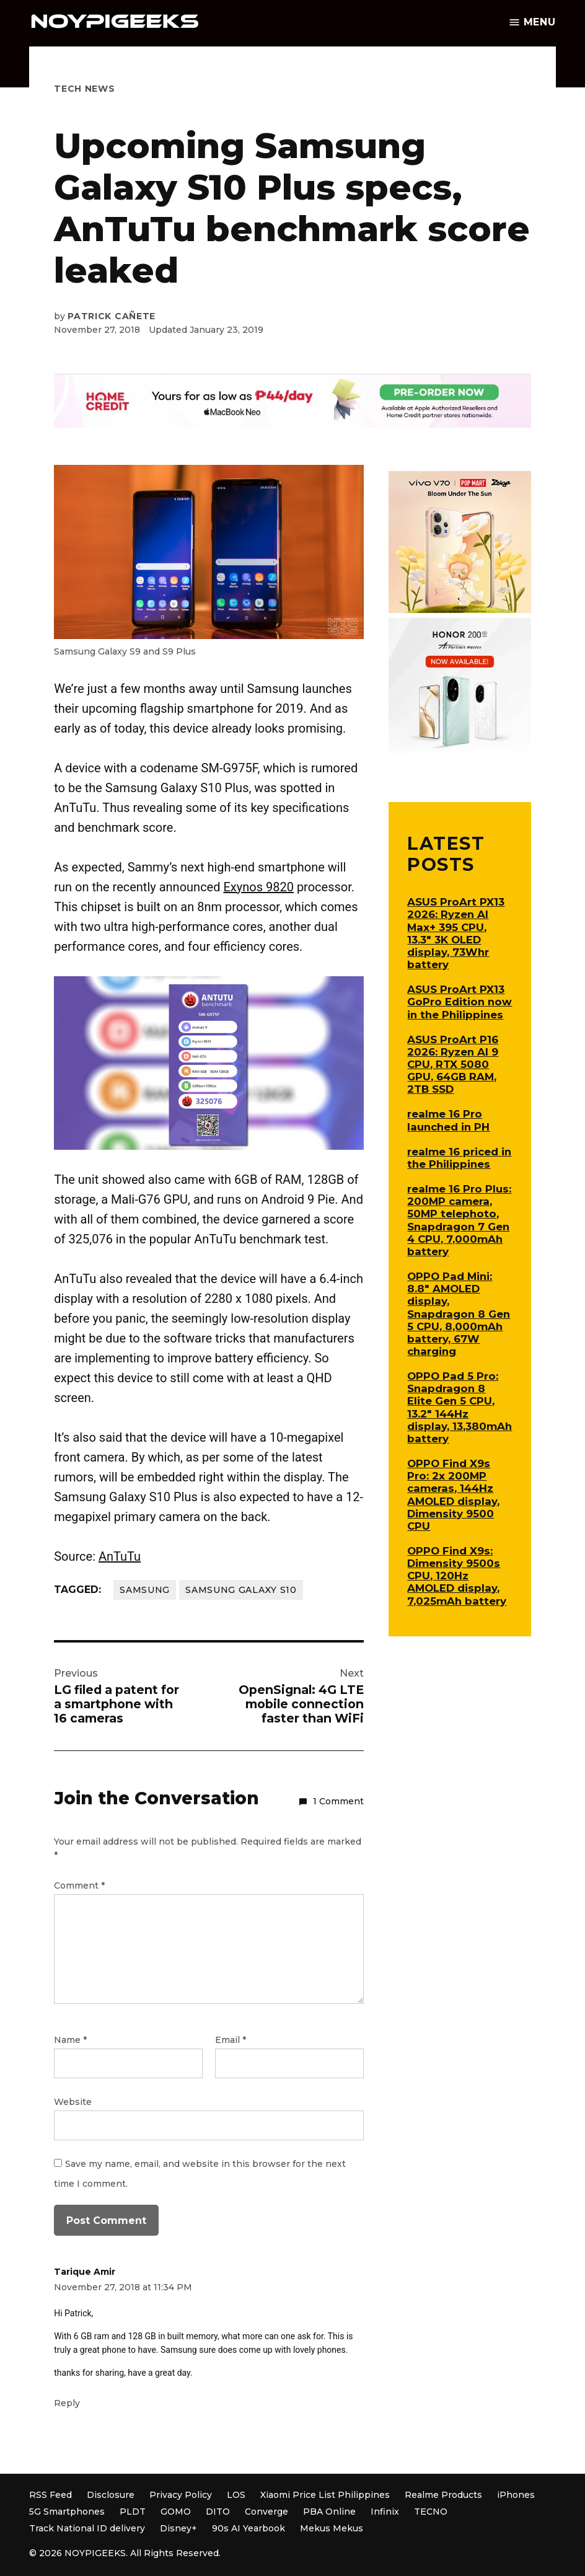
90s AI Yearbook (248, 2528)
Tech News (84, 88)
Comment (79, 1885)
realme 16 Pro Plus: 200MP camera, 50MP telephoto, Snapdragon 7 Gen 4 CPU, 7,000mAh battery (459, 1220)
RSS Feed (50, 2494)
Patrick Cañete (112, 316)
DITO (218, 2511)
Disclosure (110, 2494)
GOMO (176, 2511)
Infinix (385, 2511)
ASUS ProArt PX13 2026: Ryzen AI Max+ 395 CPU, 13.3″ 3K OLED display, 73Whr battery (455, 933)
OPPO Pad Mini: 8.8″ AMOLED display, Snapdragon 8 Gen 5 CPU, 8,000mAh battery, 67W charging (458, 1313)
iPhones (516, 2494)
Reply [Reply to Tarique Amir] (67, 2403)
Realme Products (443, 2494)
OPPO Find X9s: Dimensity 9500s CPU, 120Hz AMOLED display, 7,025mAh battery (456, 1576)
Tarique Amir (84, 2271)
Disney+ (178, 2528)
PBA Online (329, 2511)
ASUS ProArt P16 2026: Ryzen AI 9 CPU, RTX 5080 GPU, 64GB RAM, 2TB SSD (452, 1064)
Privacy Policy (180, 2494)
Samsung (145, 1589)
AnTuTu (120, 1556)
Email (230, 2039)
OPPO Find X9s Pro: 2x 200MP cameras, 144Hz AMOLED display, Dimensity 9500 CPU (453, 1494)
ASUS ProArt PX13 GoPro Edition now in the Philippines (459, 1001)
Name (70, 2039)
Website (73, 2101)
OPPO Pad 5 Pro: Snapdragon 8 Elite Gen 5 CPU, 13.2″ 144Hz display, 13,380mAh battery (459, 1407)
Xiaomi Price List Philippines (325, 2494)
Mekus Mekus (331, 2528)
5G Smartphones (67, 2511)
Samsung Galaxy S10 (241, 1589)
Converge (266, 2511)
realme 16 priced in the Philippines (459, 1157)
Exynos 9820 (258, 887)
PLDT (133, 2511)
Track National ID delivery (87, 2528)
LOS (236, 2494)
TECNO (430, 2511)
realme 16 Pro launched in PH (448, 1120)
